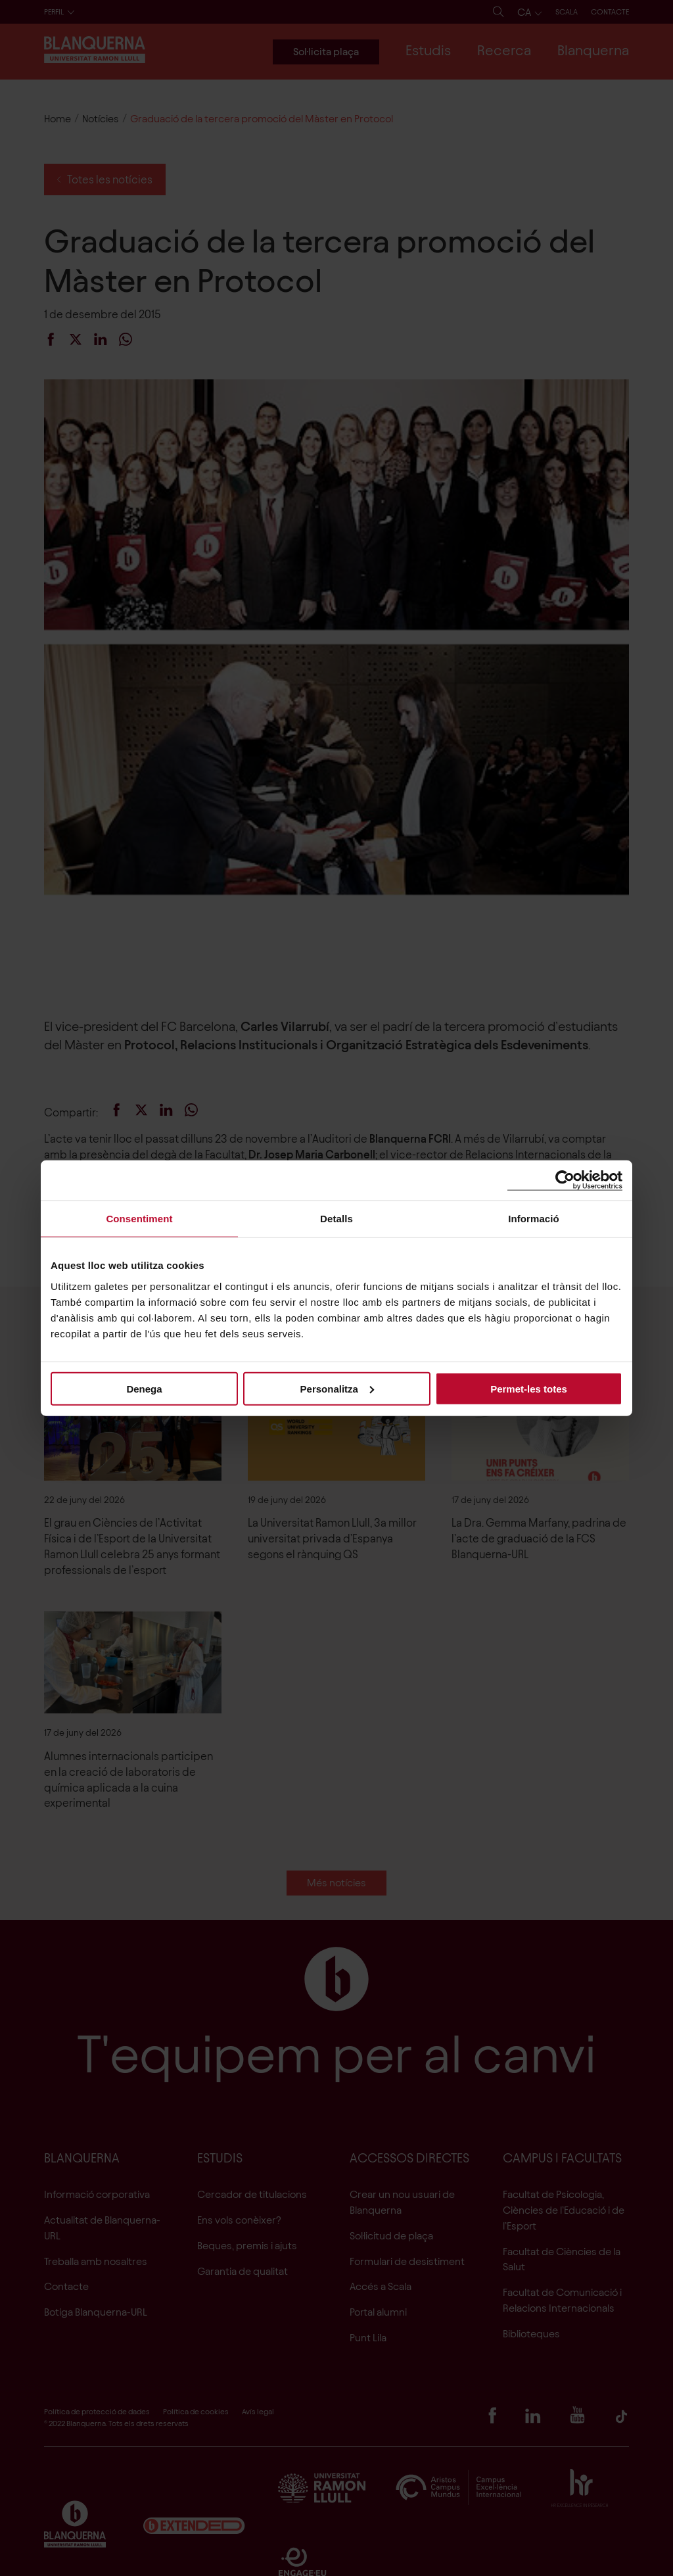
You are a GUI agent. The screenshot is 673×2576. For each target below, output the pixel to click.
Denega (144, 1388)
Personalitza (337, 1388)
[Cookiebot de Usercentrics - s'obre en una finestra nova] (564, 1180)
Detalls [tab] (336, 1218)
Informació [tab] (533, 1218)
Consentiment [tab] (139, 1218)
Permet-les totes (528, 1388)
